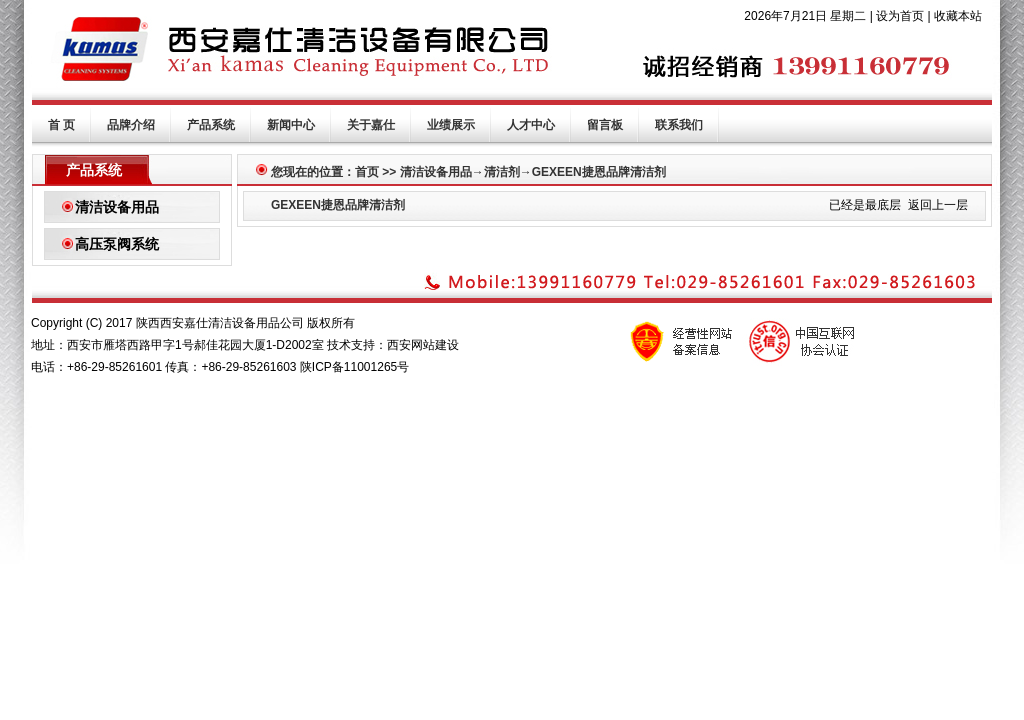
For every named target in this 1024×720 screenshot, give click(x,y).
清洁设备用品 (117, 207)
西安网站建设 (423, 345)
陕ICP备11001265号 (354, 367)
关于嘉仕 (371, 125)
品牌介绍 (131, 125)
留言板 (605, 125)
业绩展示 (451, 125)
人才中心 (531, 125)
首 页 (61, 125)
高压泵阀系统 (117, 244)
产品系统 (211, 125)
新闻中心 (291, 125)
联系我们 (679, 125)
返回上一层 (938, 205)
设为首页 (900, 16)
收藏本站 (958, 16)
